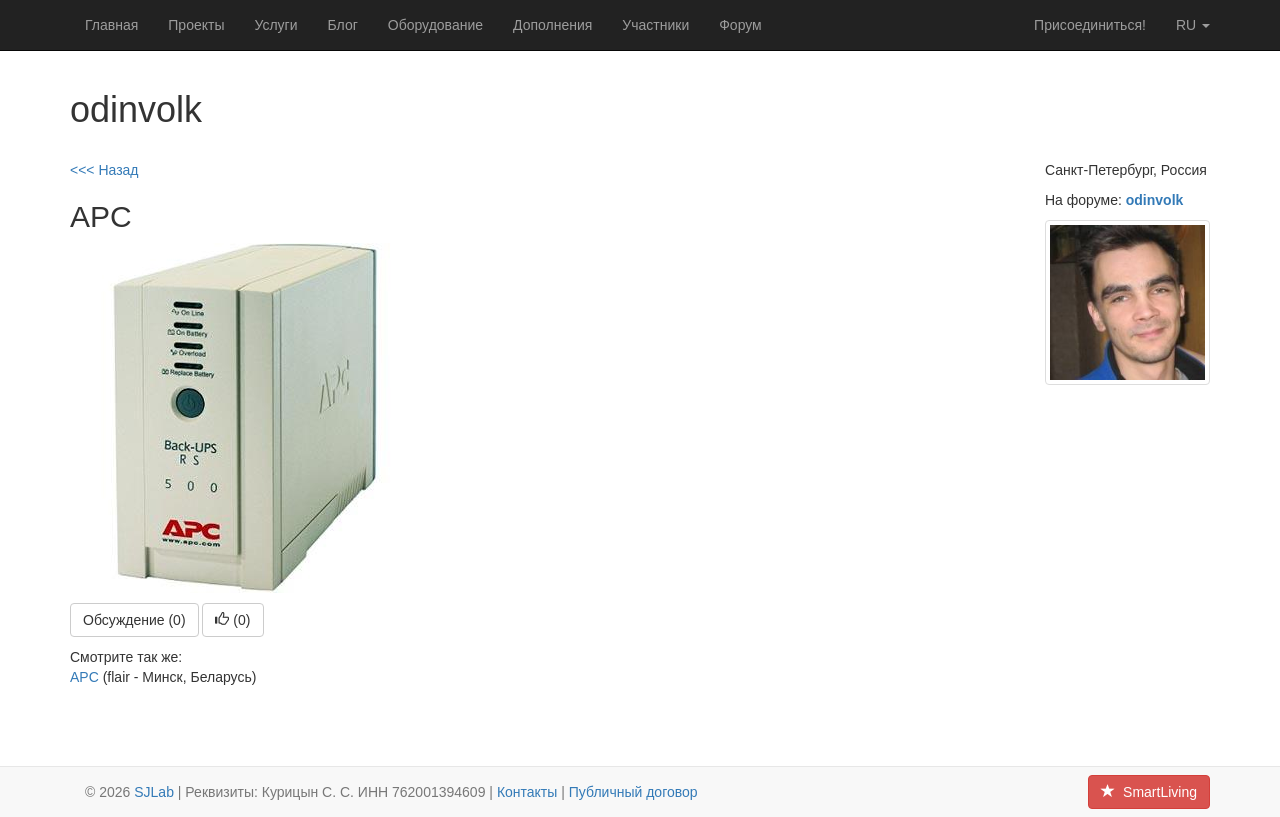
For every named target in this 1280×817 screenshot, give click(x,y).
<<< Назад (104, 170)
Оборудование (435, 25)
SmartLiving (1149, 792)
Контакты (527, 792)
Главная (111, 25)
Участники (655, 25)
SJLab (154, 792)
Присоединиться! (1090, 25)
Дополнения (552, 25)
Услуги (275, 25)
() (232, 620)
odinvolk (1155, 200)
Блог (343, 25)
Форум (740, 25)
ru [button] (1193, 25)
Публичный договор (633, 792)
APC (84, 677)
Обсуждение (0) (134, 620)
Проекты (196, 25)
